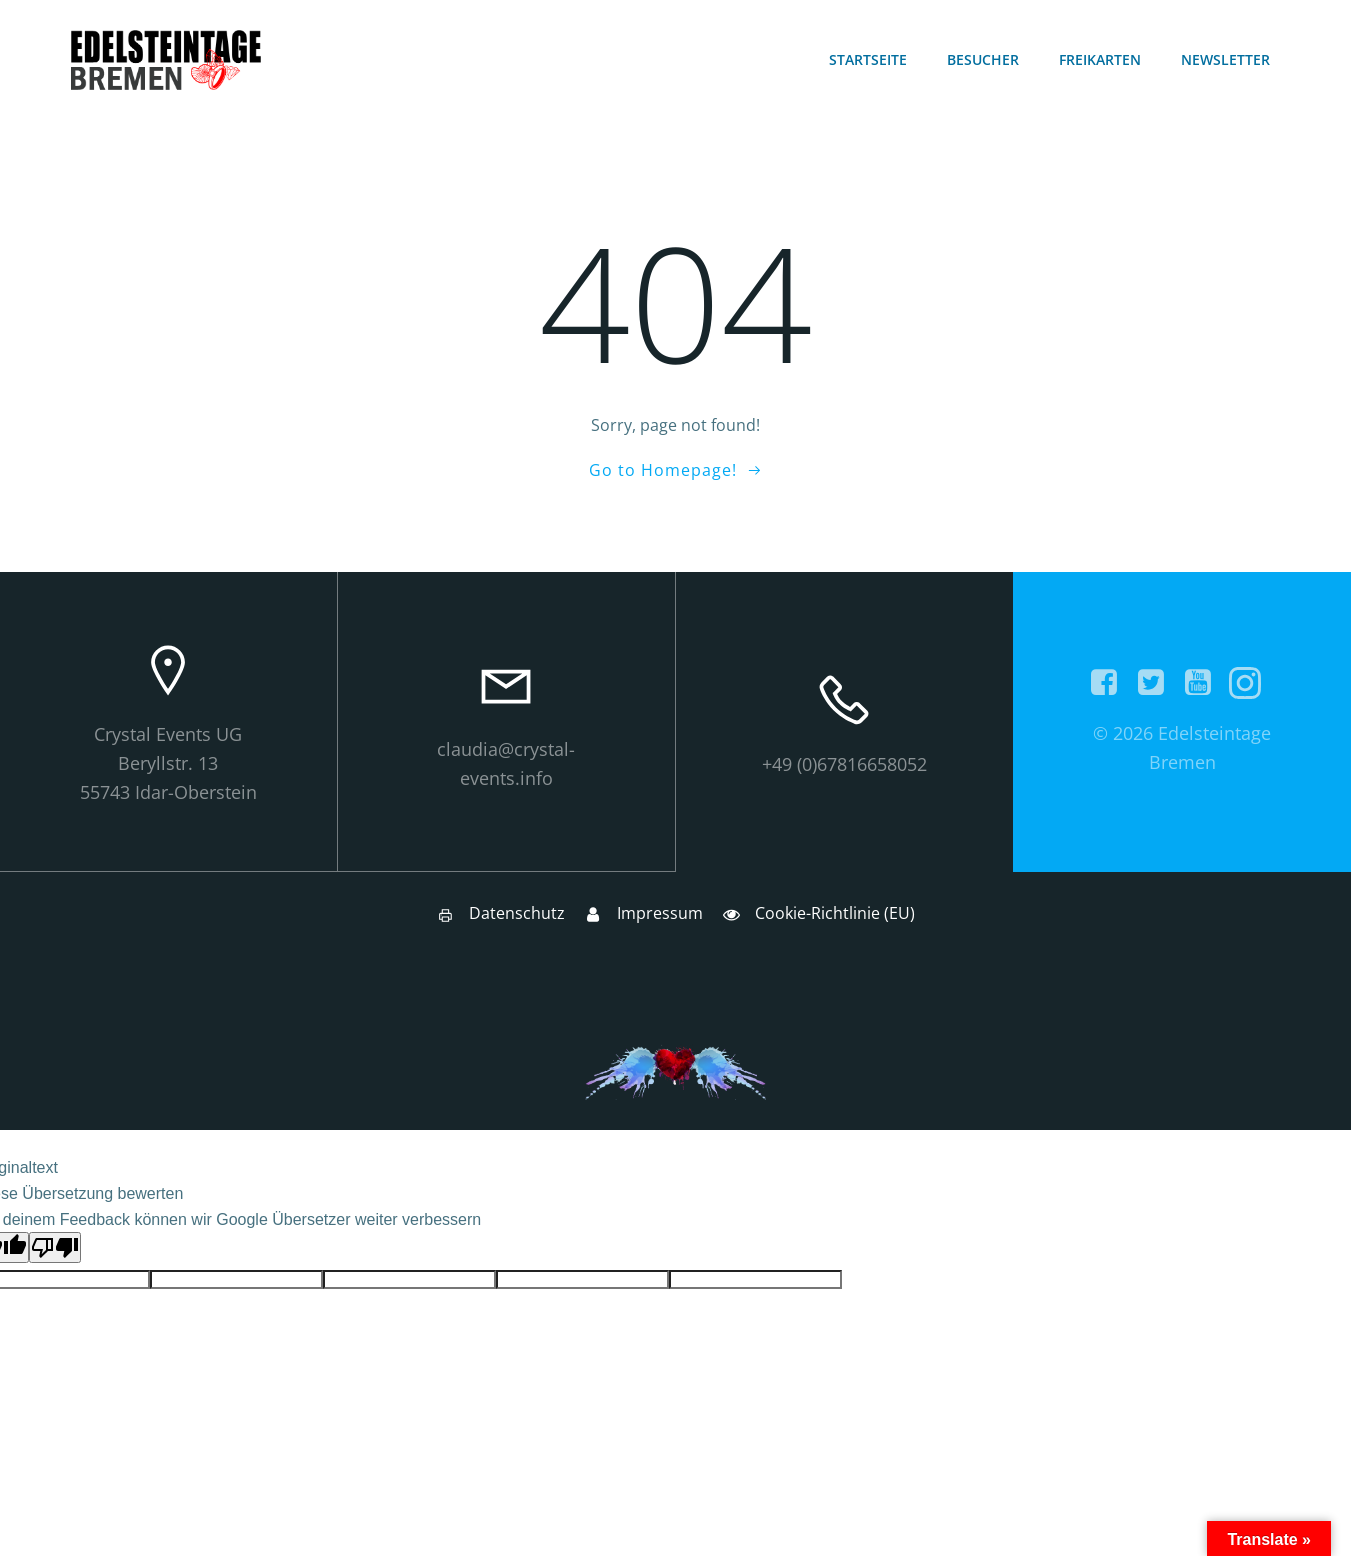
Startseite (869, 60)
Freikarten (1101, 60)
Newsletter (1226, 60)
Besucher (984, 60)
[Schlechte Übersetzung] (55, 1251)
